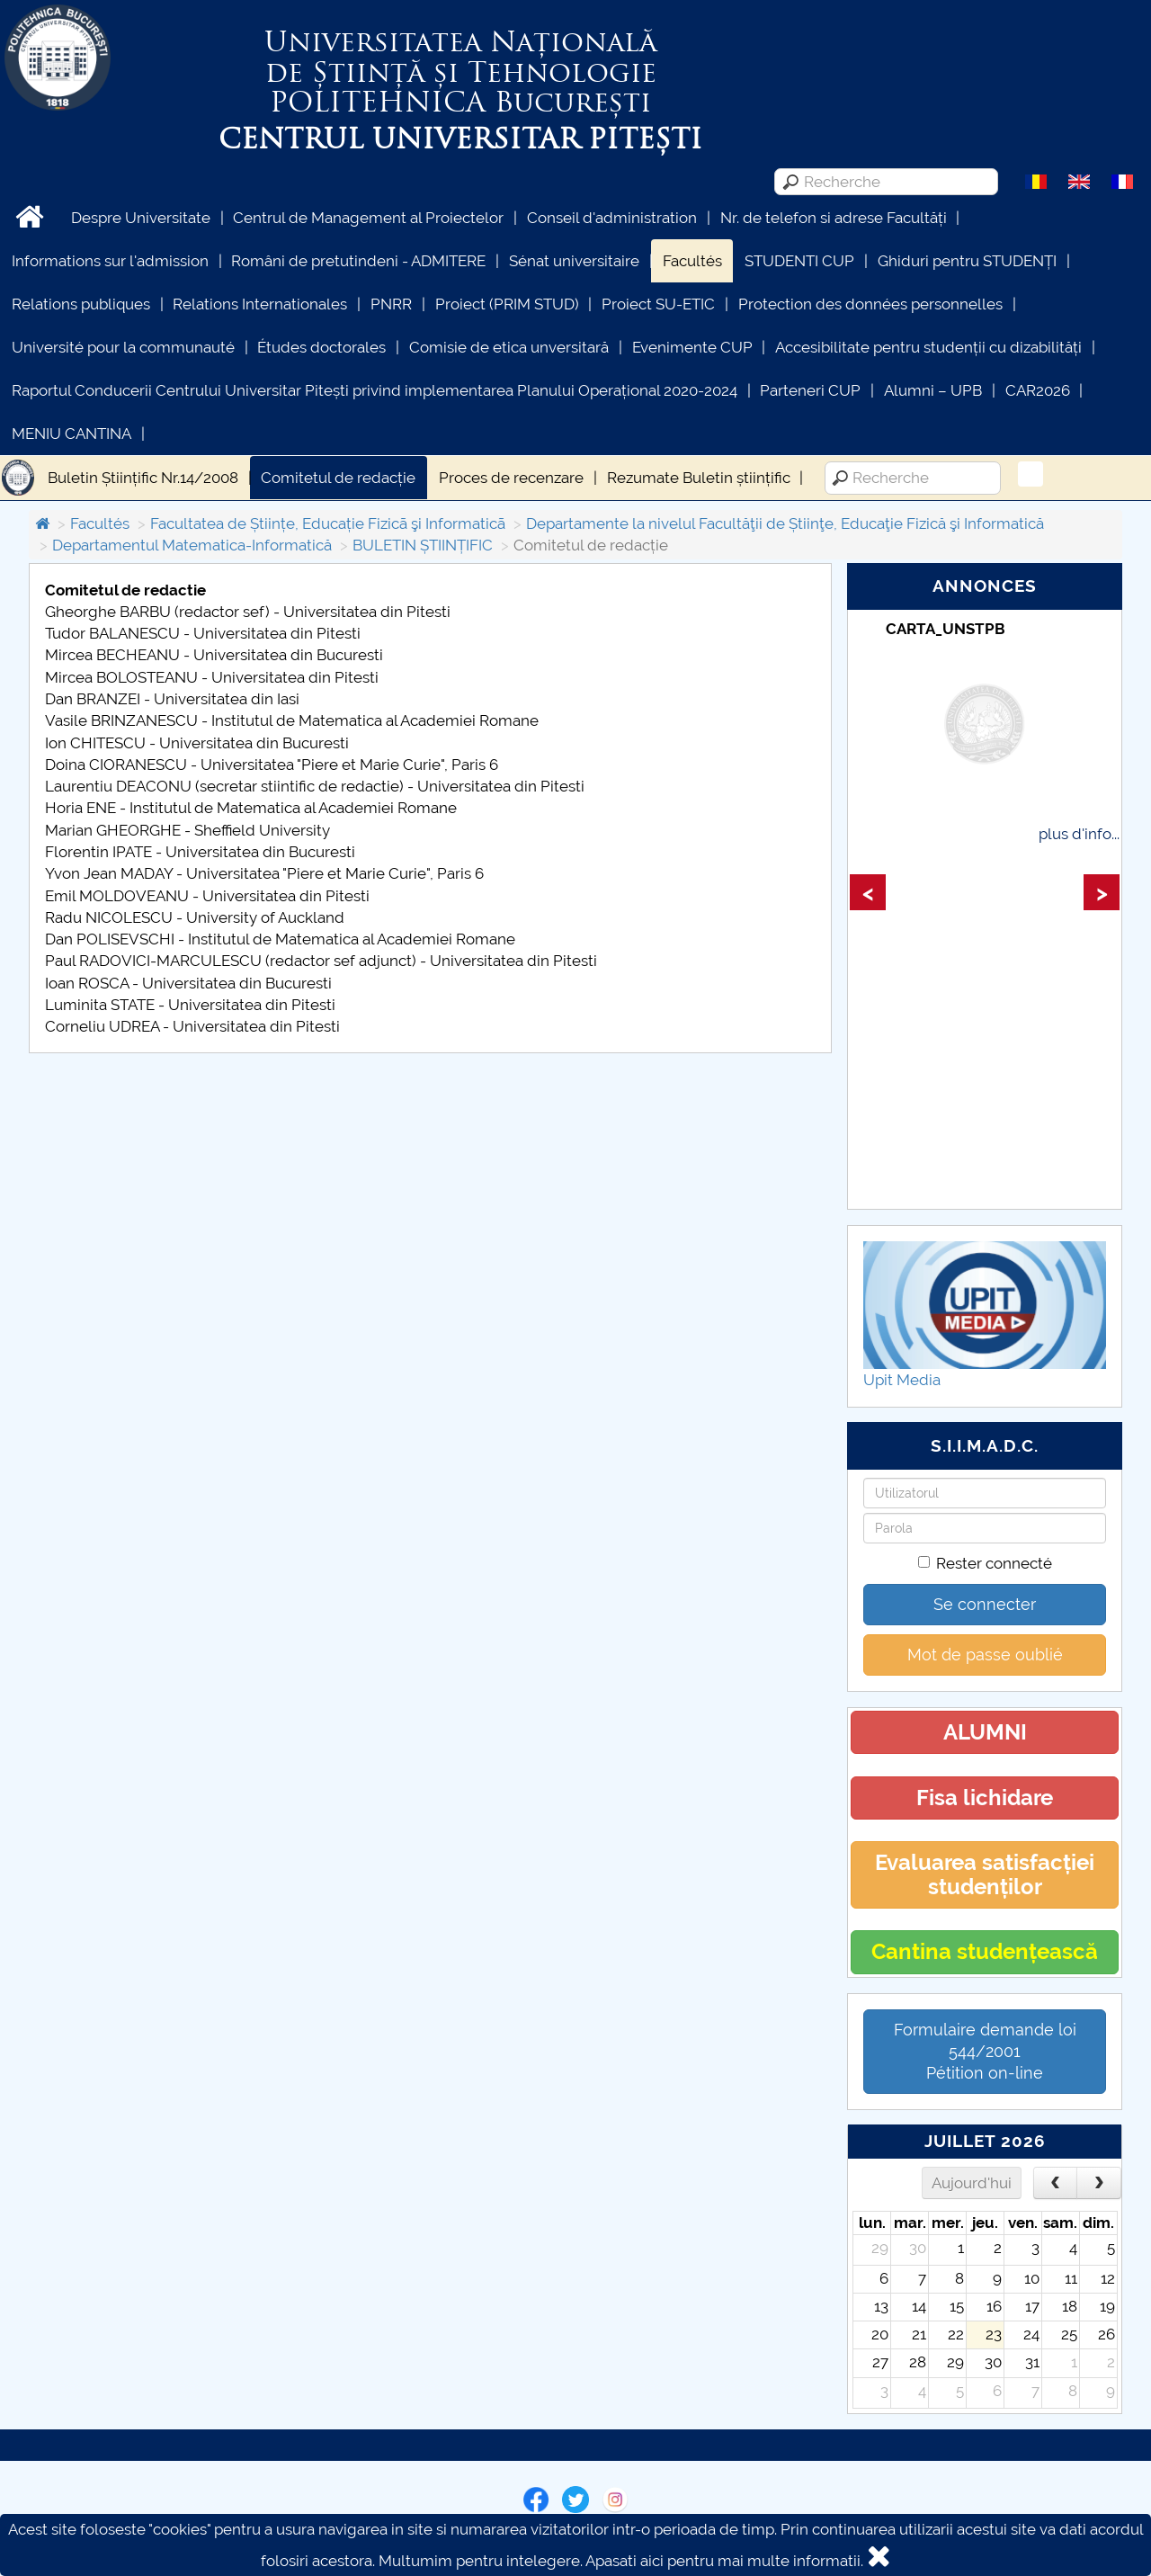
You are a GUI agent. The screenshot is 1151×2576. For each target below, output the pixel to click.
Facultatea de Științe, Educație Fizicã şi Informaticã (327, 523)
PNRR (391, 304)
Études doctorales (321, 347)
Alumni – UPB (933, 390)
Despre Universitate (140, 218)
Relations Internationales (260, 304)
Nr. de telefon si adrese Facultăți (833, 218)
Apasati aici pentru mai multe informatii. (724, 2561)
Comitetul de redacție (338, 478)
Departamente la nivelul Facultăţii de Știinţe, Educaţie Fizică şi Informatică (785, 523)
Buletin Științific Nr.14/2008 (143, 478)
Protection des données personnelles (870, 304)
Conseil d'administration (612, 218)
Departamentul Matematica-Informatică (192, 545)
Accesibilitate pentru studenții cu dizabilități (928, 347)
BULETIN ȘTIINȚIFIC (422, 545)
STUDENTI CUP (799, 261)
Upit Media (902, 1380)
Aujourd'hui (972, 2183)
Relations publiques (81, 304)
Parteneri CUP (810, 390)
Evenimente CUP (692, 347)
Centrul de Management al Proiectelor (368, 218)
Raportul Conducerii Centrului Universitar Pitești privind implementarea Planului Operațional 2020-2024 (374, 390)
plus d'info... (1079, 834)
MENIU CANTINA (71, 434)
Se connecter (984, 1604)
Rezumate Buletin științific (698, 478)
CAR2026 (1037, 390)
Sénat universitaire (574, 261)
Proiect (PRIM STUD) (507, 304)
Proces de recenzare (511, 478)
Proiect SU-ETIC (658, 304)
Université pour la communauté (123, 347)
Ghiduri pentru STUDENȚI (967, 261)
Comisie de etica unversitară (509, 347)
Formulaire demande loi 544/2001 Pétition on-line (985, 2051)
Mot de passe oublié (985, 1654)
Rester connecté (985, 1563)
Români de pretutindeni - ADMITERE (358, 261)
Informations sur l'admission (110, 261)
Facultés (692, 261)
